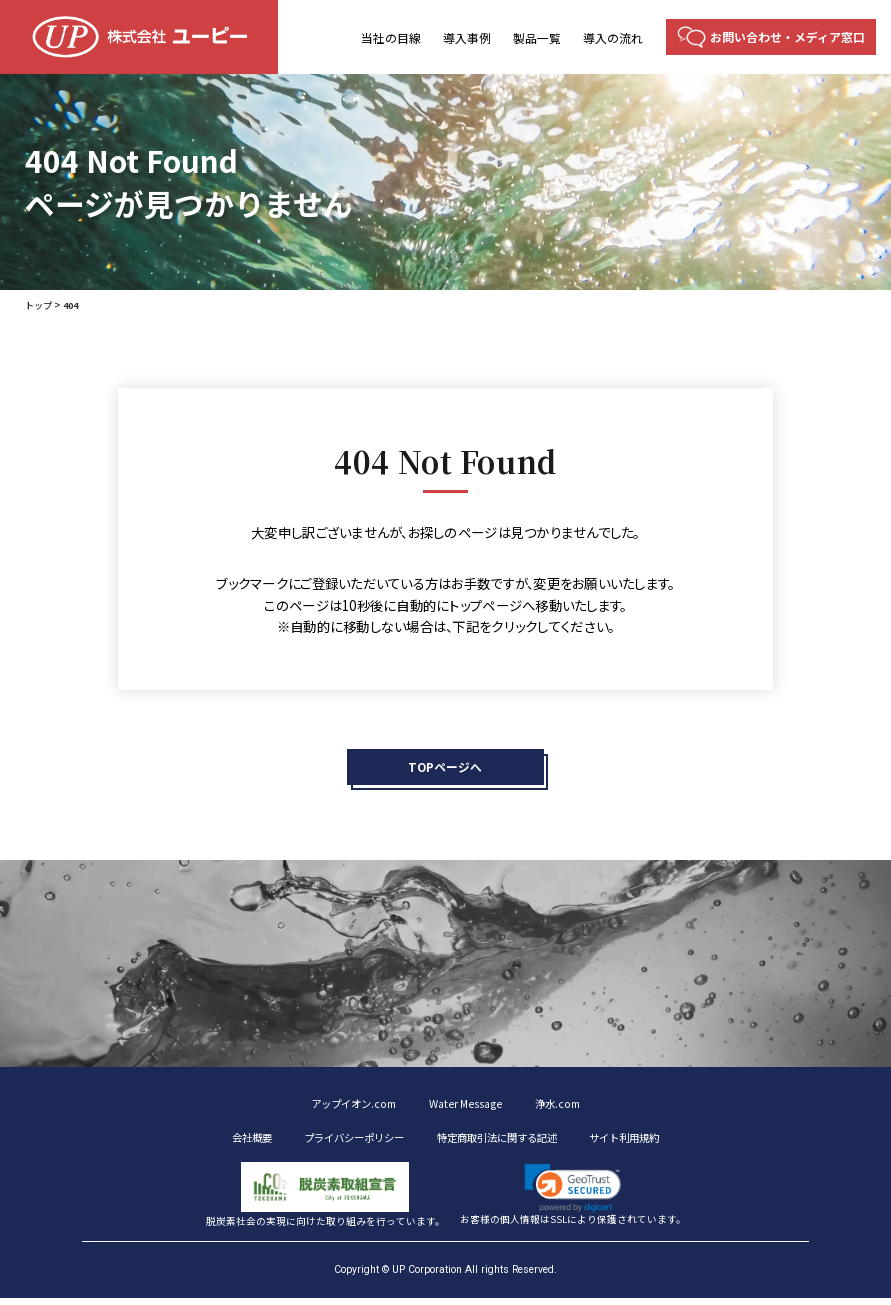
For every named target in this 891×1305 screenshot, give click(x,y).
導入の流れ (613, 37)
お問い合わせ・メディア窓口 (787, 36)
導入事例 (467, 37)
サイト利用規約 (657, 1142)
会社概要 (216, 1142)
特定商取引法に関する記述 (506, 1142)
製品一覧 (537, 37)
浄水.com (572, 1107)
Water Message (469, 1107)
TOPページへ (445, 768)
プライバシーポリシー (337, 1142)
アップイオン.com (343, 1107)
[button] (573, 1195)
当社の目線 (391, 37)
